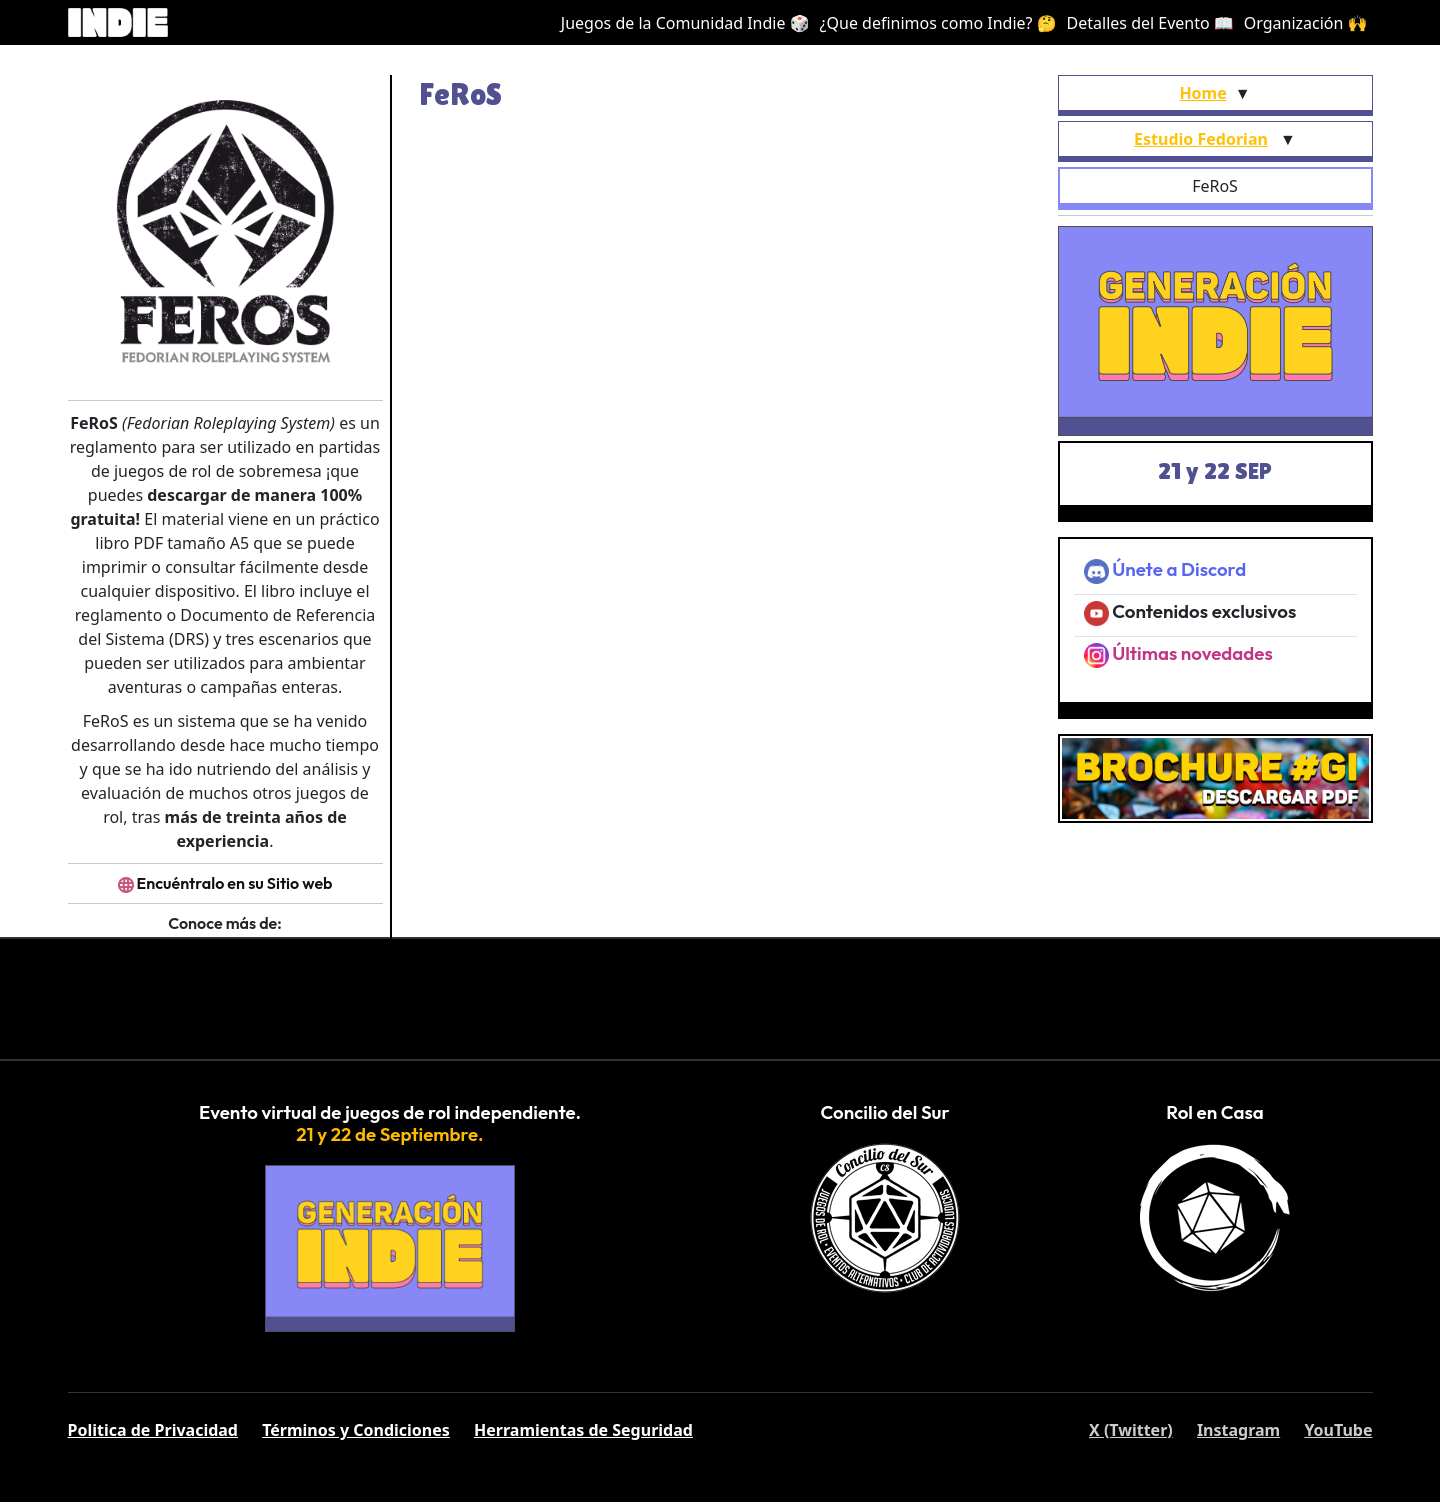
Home (1202, 93)
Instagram (1238, 1430)
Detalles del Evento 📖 (1150, 23)
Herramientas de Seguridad (583, 1430)
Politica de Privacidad (153, 1430)
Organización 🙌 (1306, 23)
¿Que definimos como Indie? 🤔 (938, 23)
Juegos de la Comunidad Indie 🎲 (685, 23)
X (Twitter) (1131, 1430)
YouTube (1338, 1430)
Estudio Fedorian (1201, 139)
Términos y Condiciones (356, 1430)
